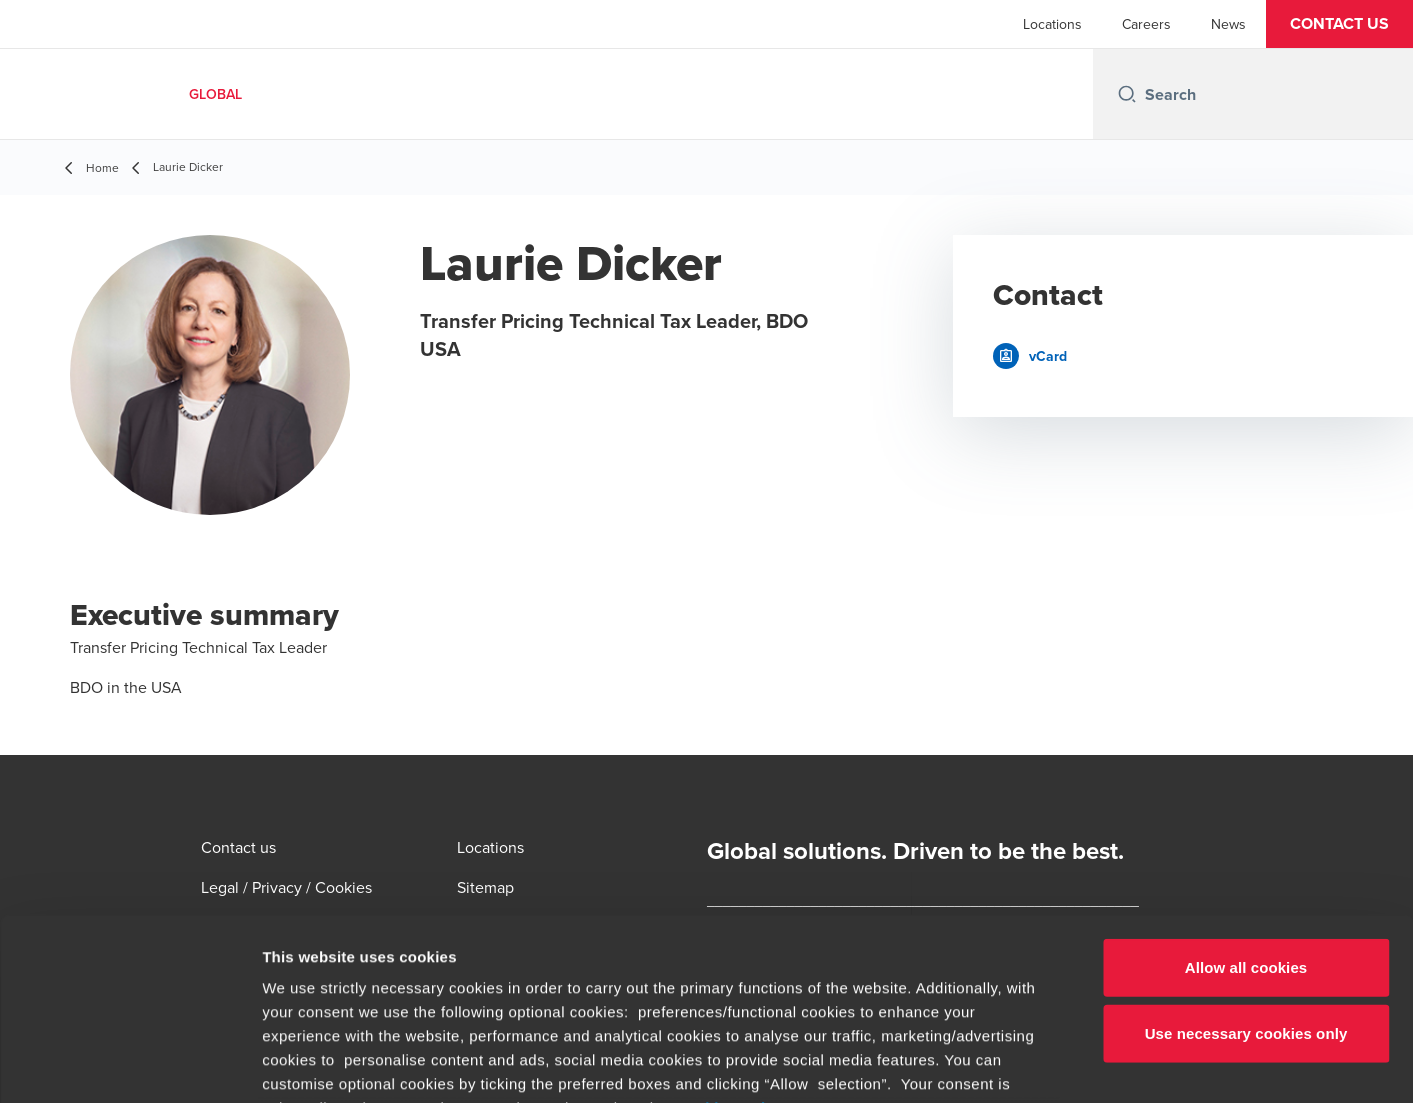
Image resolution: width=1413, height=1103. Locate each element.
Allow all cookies (1246, 797)
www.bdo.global (665, 985)
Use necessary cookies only (1246, 862)
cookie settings (735, 937)
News (1228, 24)
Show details (1049, 1063)
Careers (1146, 24)
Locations (1052, 24)
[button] (1339, 24)
